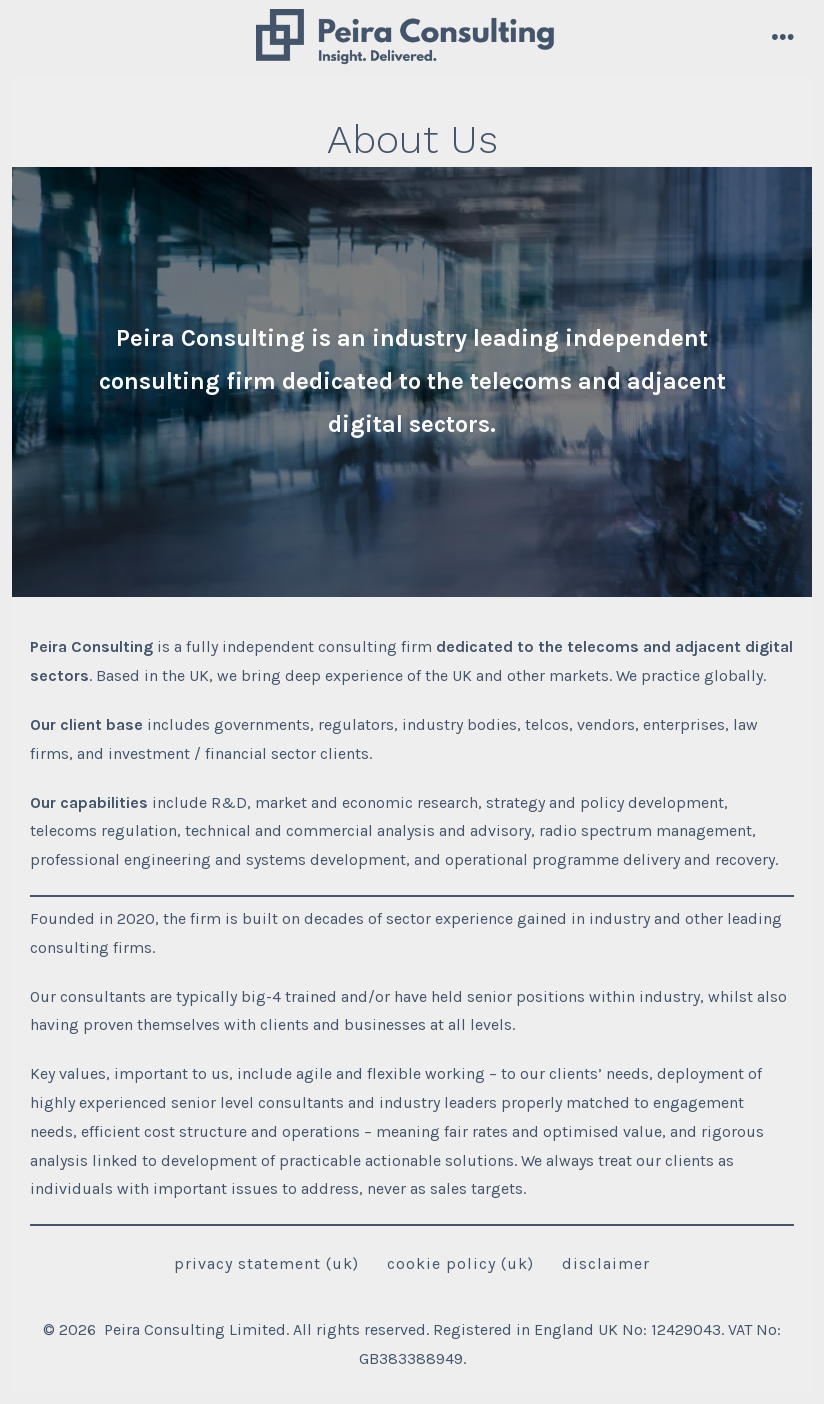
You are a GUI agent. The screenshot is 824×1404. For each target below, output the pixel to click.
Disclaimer (606, 1263)
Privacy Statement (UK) (266, 1263)
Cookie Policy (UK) (460, 1263)
